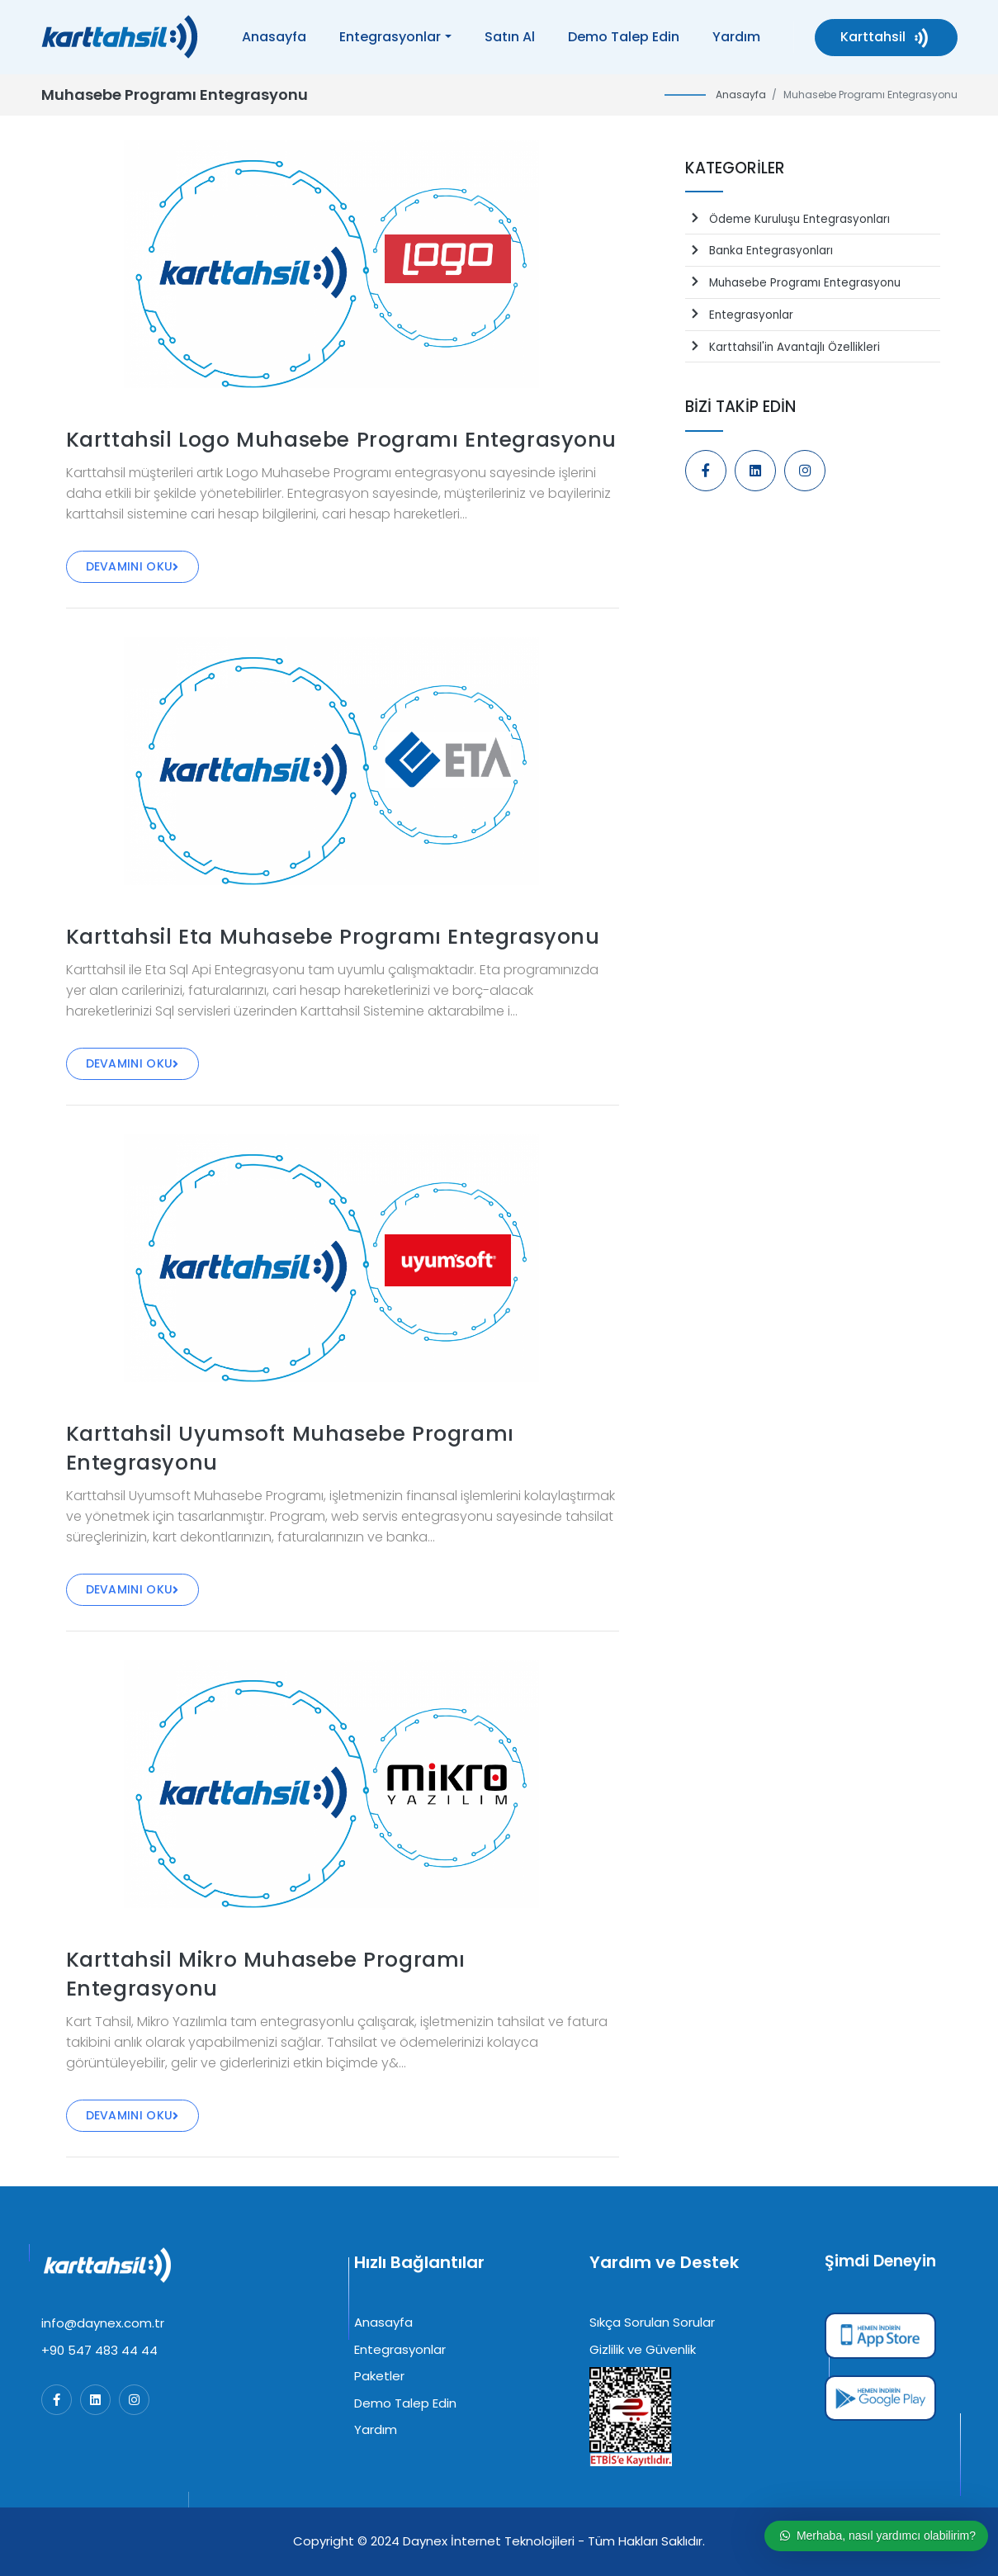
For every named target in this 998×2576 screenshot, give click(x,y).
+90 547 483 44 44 (99, 2350)
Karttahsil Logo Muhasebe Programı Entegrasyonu (341, 439)
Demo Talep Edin (623, 36)
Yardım (736, 36)
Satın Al (510, 36)
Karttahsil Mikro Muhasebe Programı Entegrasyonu (266, 1974)
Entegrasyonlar (739, 315)
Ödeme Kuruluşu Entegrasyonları (787, 219)
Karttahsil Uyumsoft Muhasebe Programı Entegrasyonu (290, 1448)
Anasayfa (274, 36)
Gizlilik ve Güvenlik (642, 2349)
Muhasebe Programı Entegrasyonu (793, 283)
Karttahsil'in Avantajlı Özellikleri (782, 347)
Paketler (379, 2375)
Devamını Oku (132, 566)
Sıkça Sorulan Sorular (652, 2322)
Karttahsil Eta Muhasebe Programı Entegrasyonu (333, 936)
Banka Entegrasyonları (759, 250)
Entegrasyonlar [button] (390, 36)
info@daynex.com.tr (102, 2323)
